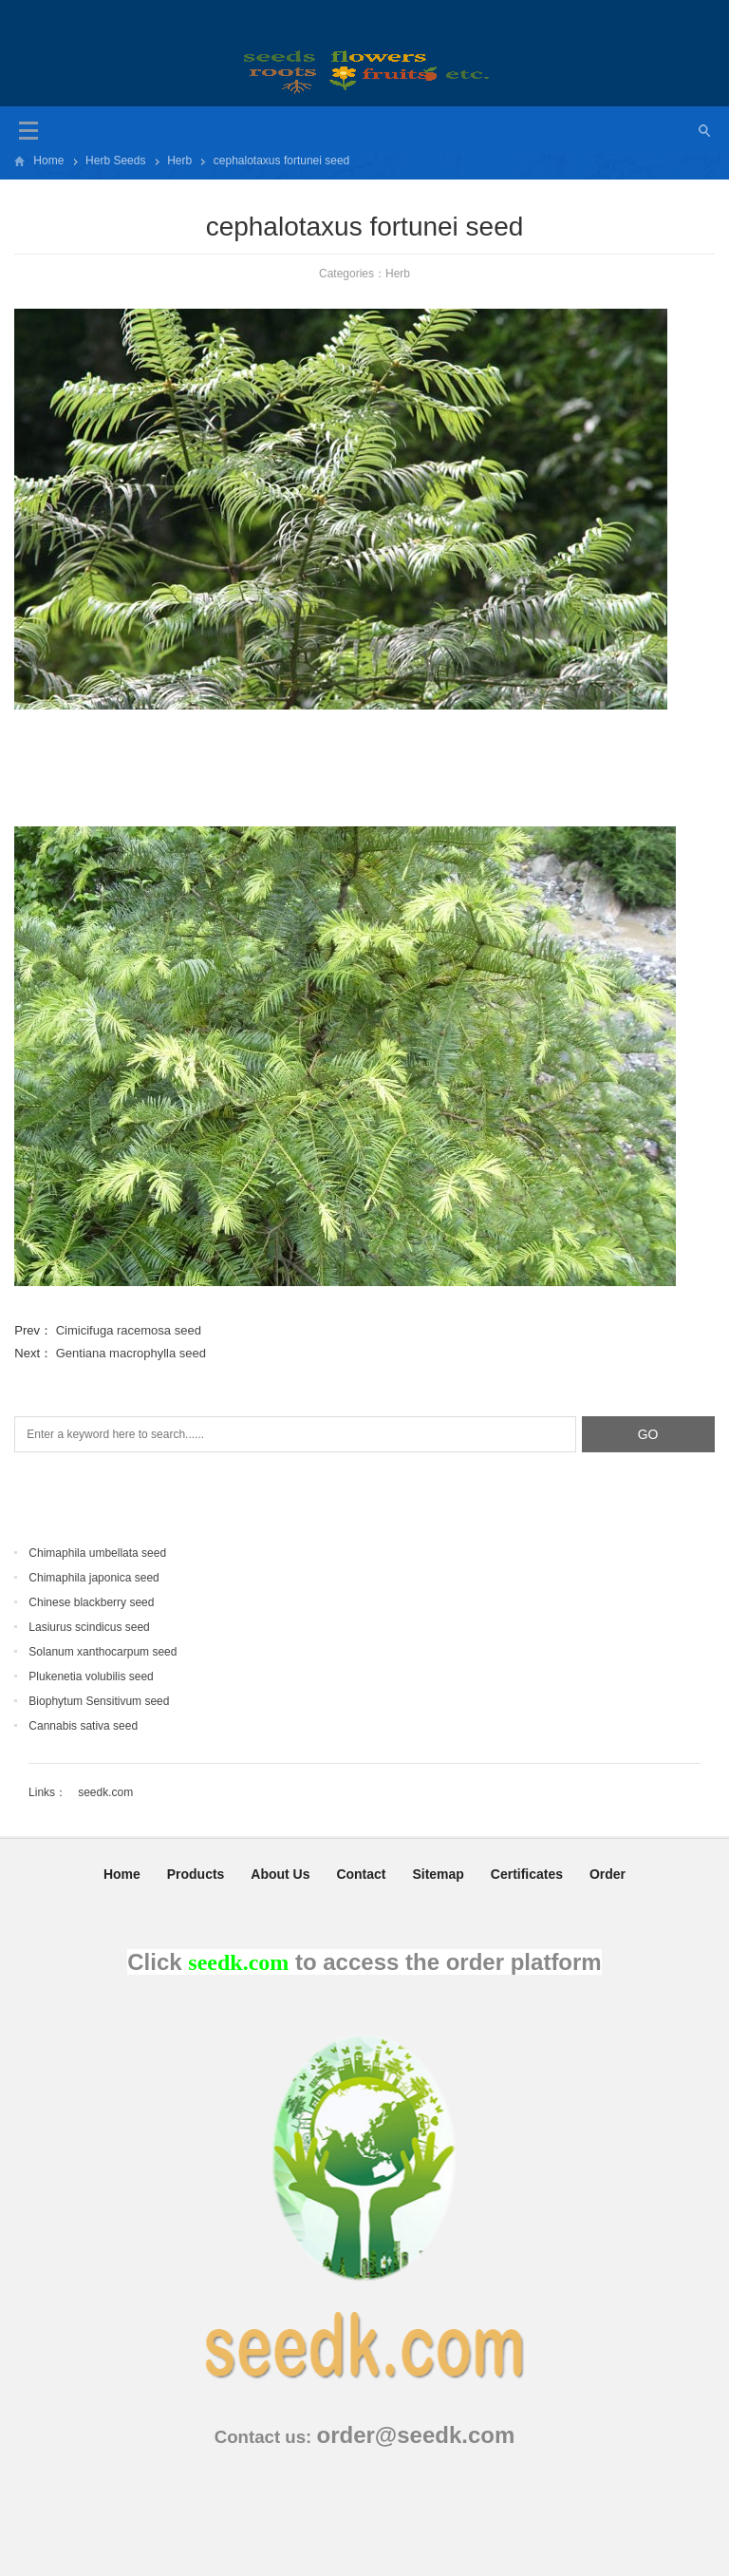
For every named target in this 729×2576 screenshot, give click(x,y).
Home (48, 160)
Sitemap (437, 1874)
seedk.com (105, 1792)
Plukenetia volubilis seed (90, 1676)
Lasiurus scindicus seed (88, 1627)
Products (196, 1874)
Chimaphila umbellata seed (97, 1553)
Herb (179, 160)
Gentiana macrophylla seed (131, 1353)
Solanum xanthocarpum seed (102, 1651)
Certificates (527, 1874)
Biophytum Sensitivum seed (98, 1701)
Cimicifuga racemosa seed (128, 1330)
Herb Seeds (115, 160)
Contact (360, 1874)
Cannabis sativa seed (83, 1726)
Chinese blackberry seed (91, 1602)
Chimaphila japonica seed (93, 1577)
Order (607, 1874)
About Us (280, 1874)
